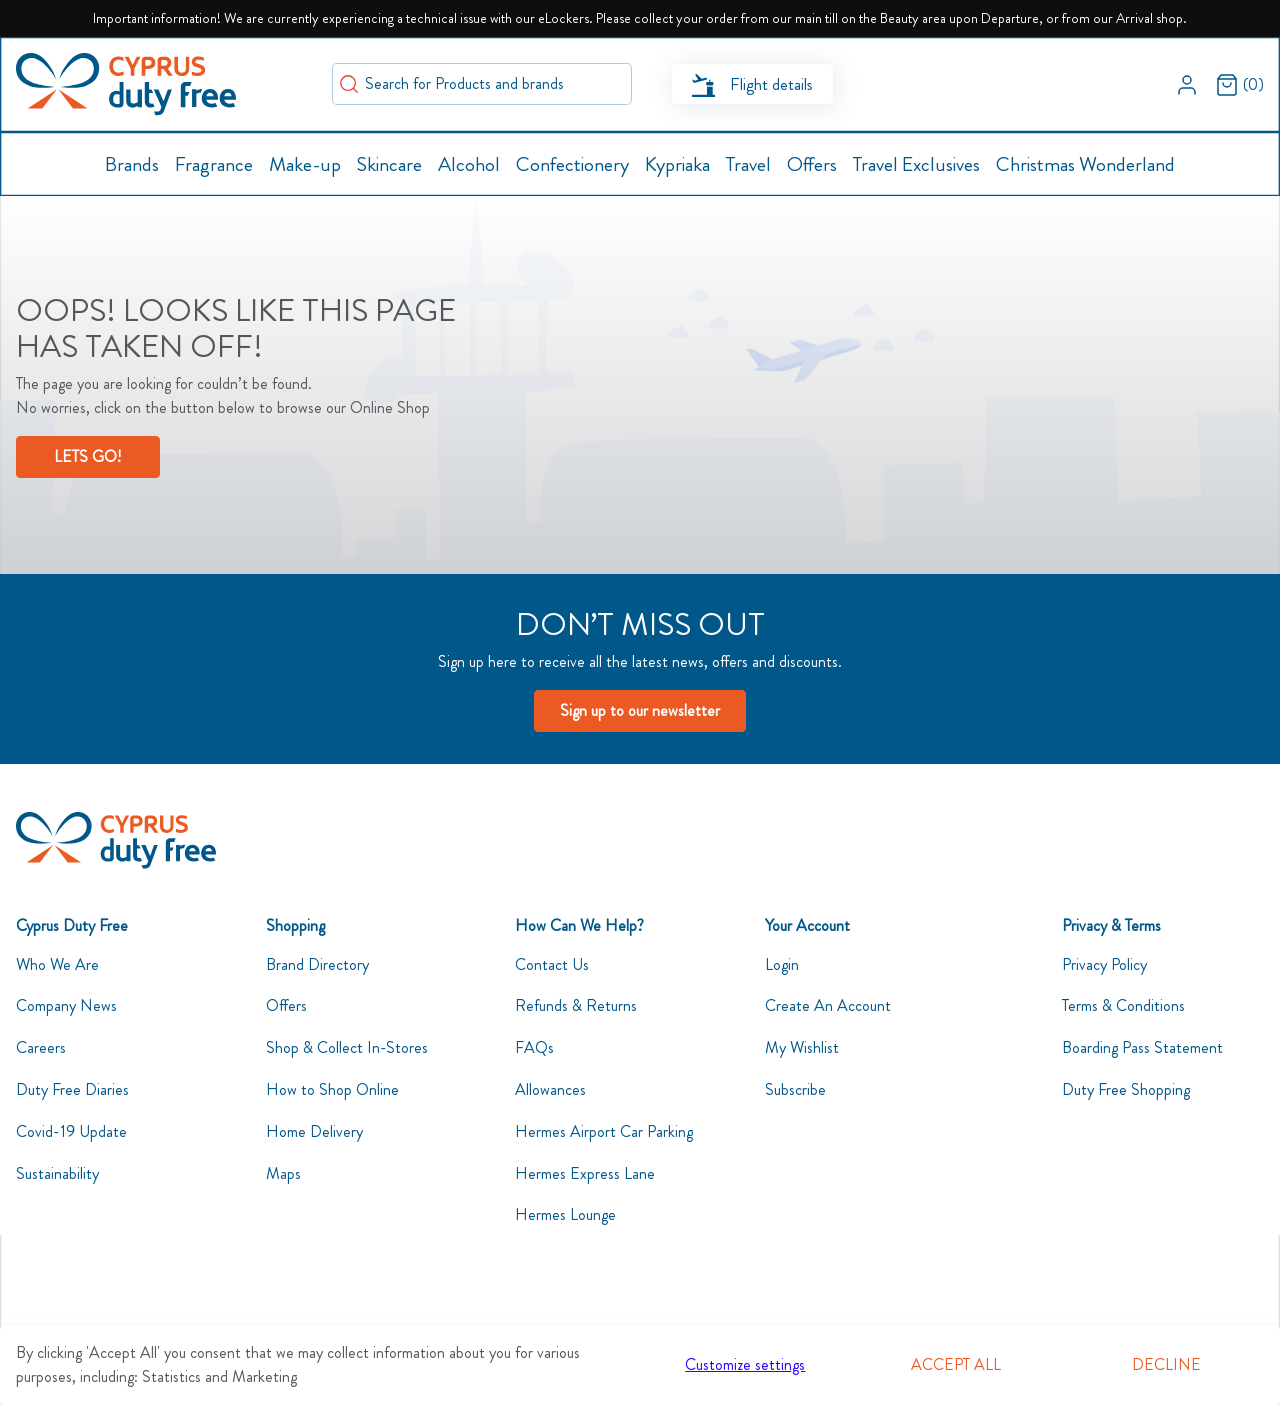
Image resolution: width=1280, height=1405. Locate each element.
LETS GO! (87, 456)
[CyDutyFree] (116, 840)
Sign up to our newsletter (640, 710)
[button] (1187, 84)
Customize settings (745, 1364)
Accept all (956, 1364)
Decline (1166, 1364)
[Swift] (126, 84)
